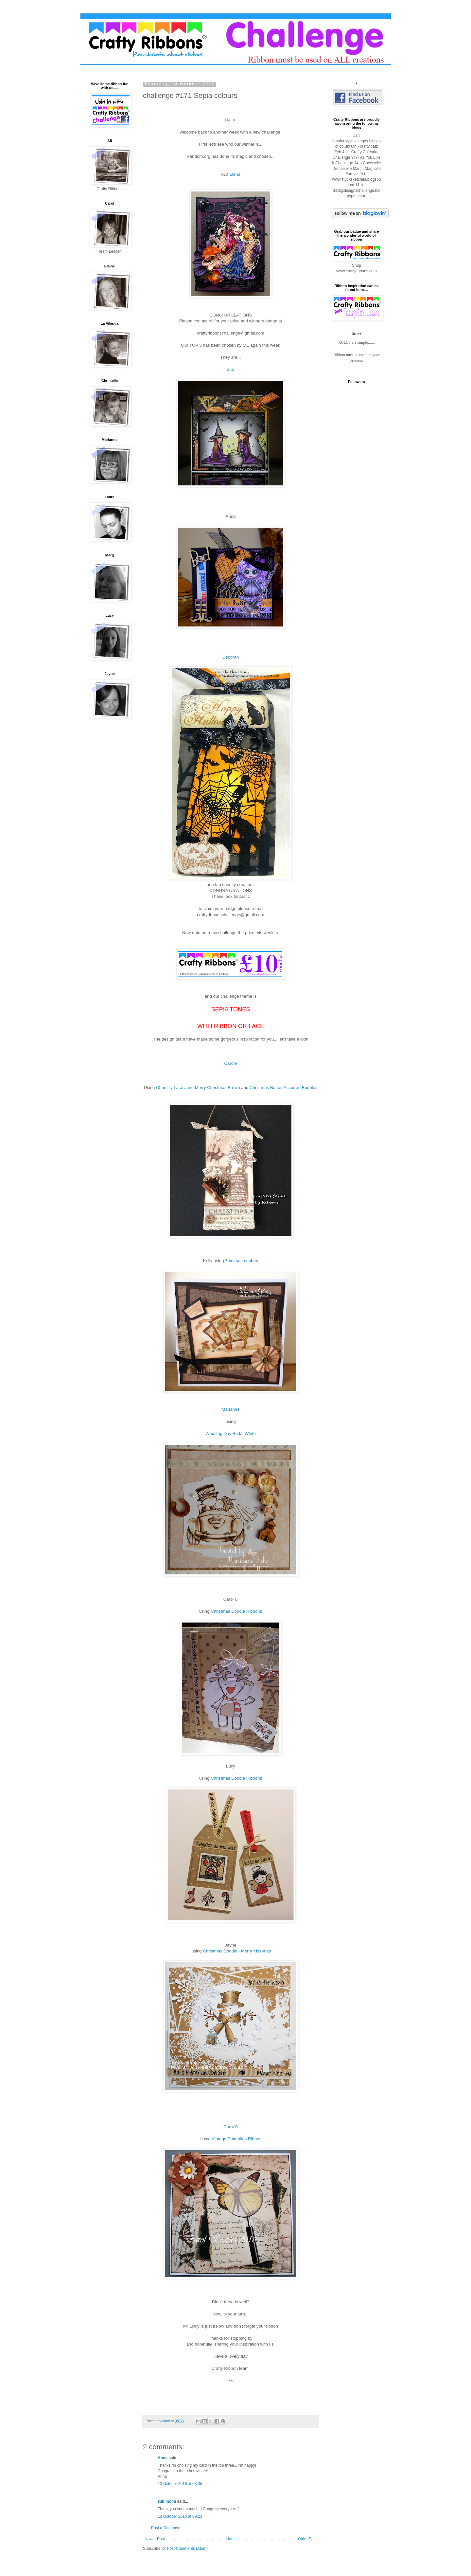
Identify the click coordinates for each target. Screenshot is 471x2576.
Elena (234, 174)
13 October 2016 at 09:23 (180, 2516)
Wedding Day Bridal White (230, 1433)
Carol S (230, 2126)
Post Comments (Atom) (187, 2548)
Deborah (230, 657)
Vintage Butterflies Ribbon (237, 2138)
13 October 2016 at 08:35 (180, 2483)
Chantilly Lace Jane (175, 1087)
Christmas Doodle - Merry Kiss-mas (236, 1951)
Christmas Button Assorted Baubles (283, 1087)
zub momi (167, 2501)
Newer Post (155, 2539)
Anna (163, 2458)
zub (230, 369)
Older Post (307, 2539)
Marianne (231, 1409)
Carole (230, 1063)
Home (231, 2539)
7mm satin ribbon (241, 1260)
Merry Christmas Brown (217, 1087)
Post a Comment (165, 2528)
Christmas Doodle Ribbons (236, 1611)
